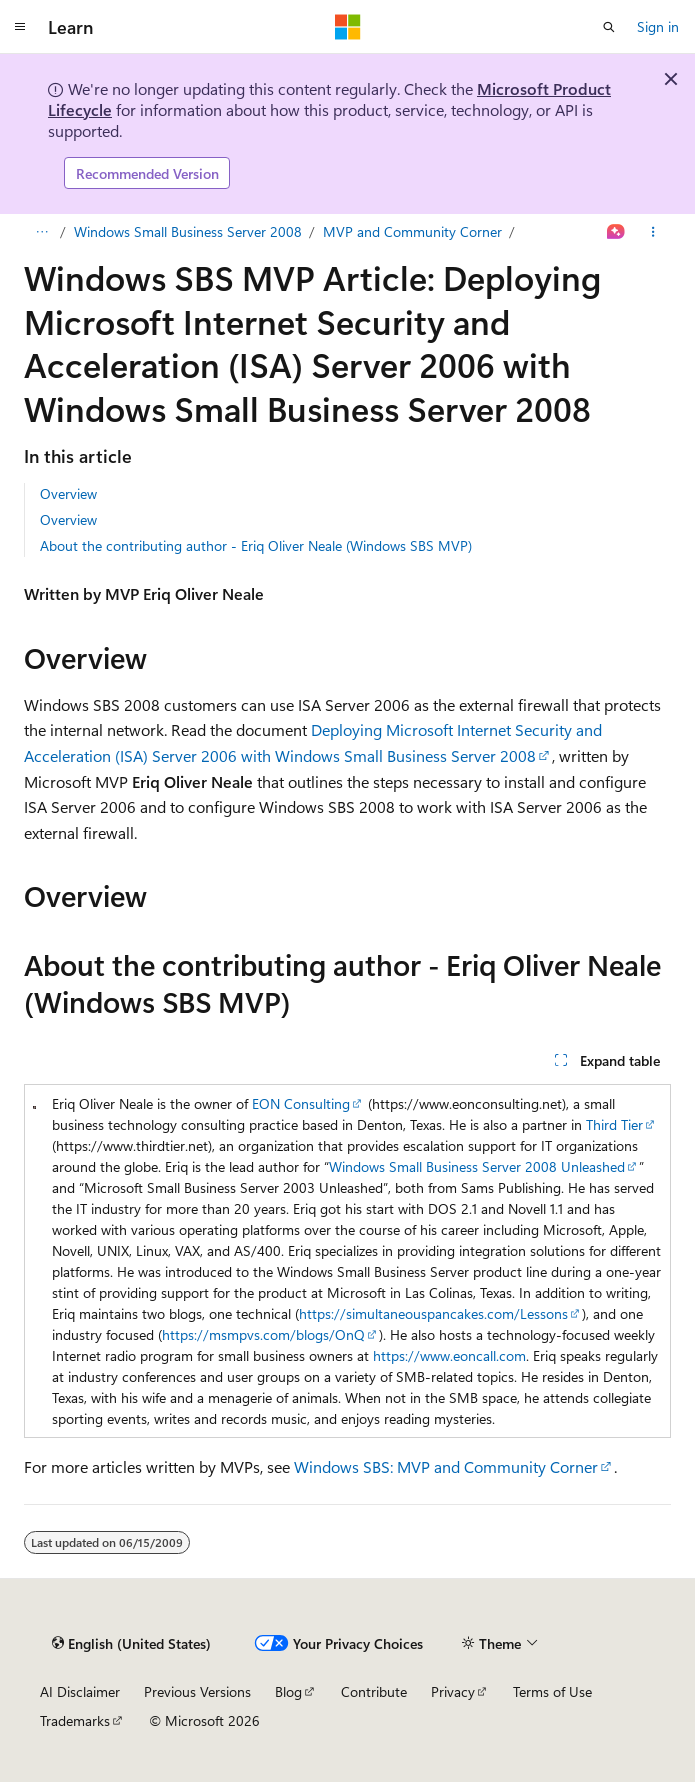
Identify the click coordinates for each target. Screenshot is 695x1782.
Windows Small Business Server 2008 (188, 231)
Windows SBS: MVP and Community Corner (446, 1466)
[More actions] (653, 232)
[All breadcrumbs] (41, 232)
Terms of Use (552, 1691)
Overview (68, 493)
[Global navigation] (20, 27)
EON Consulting (301, 1103)
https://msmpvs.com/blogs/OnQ (263, 1334)
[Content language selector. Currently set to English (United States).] (131, 1643)
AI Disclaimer (80, 1691)
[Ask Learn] (616, 232)
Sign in (658, 26)
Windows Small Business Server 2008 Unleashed (477, 1166)
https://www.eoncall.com (449, 1355)
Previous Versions (197, 1691)
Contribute (374, 1691)
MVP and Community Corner (412, 231)
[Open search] (609, 27)
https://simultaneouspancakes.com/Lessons (433, 1313)
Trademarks (75, 1720)
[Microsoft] (348, 27)
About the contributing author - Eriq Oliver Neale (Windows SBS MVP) (256, 545)
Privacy (453, 1691)
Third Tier (614, 1124)
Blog (288, 1691)
